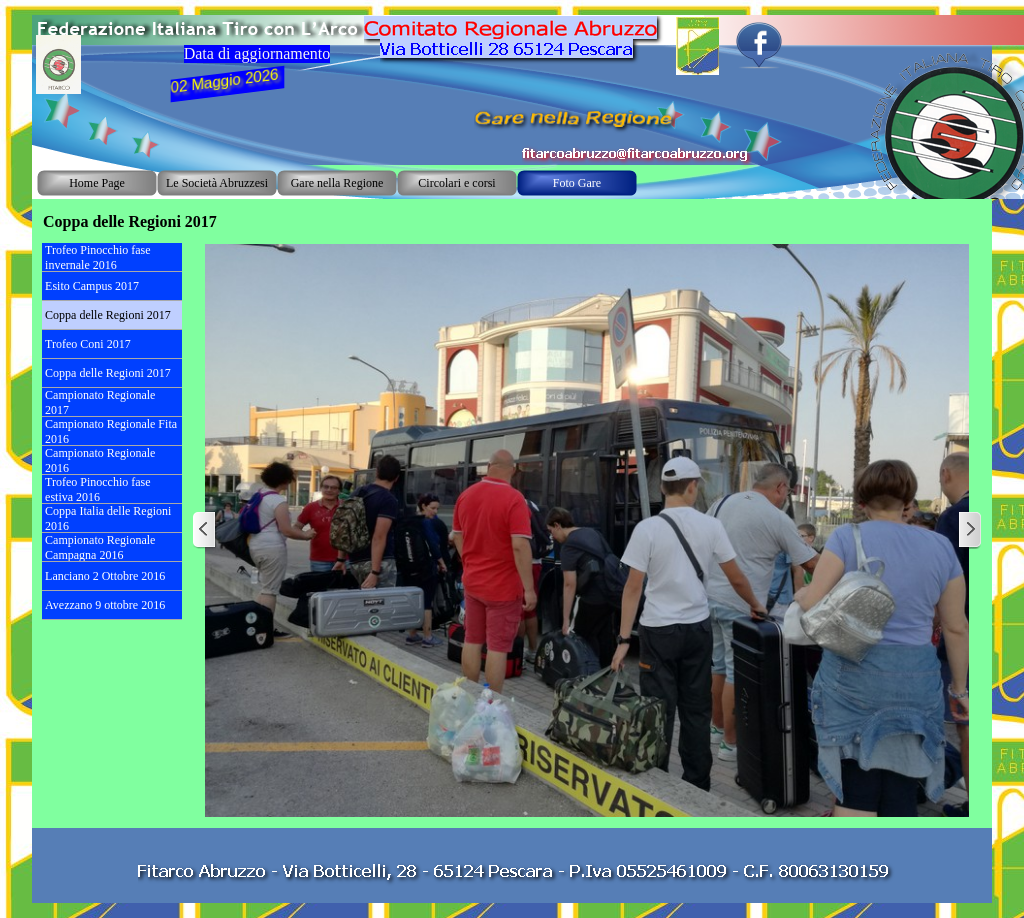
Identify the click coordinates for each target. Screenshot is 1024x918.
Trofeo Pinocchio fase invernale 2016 (98, 257)
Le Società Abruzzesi (217, 183)
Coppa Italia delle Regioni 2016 (108, 518)
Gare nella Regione (337, 183)
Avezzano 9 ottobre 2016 (105, 605)
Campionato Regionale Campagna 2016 (100, 547)
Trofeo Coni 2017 (88, 344)
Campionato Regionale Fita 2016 (111, 431)
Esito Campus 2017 (92, 286)
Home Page (97, 183)
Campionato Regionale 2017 (100, 402)
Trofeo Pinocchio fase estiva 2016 (98, 489)
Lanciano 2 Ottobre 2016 (105, 576)
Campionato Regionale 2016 (100, 460)
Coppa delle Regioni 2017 (108, 315)
